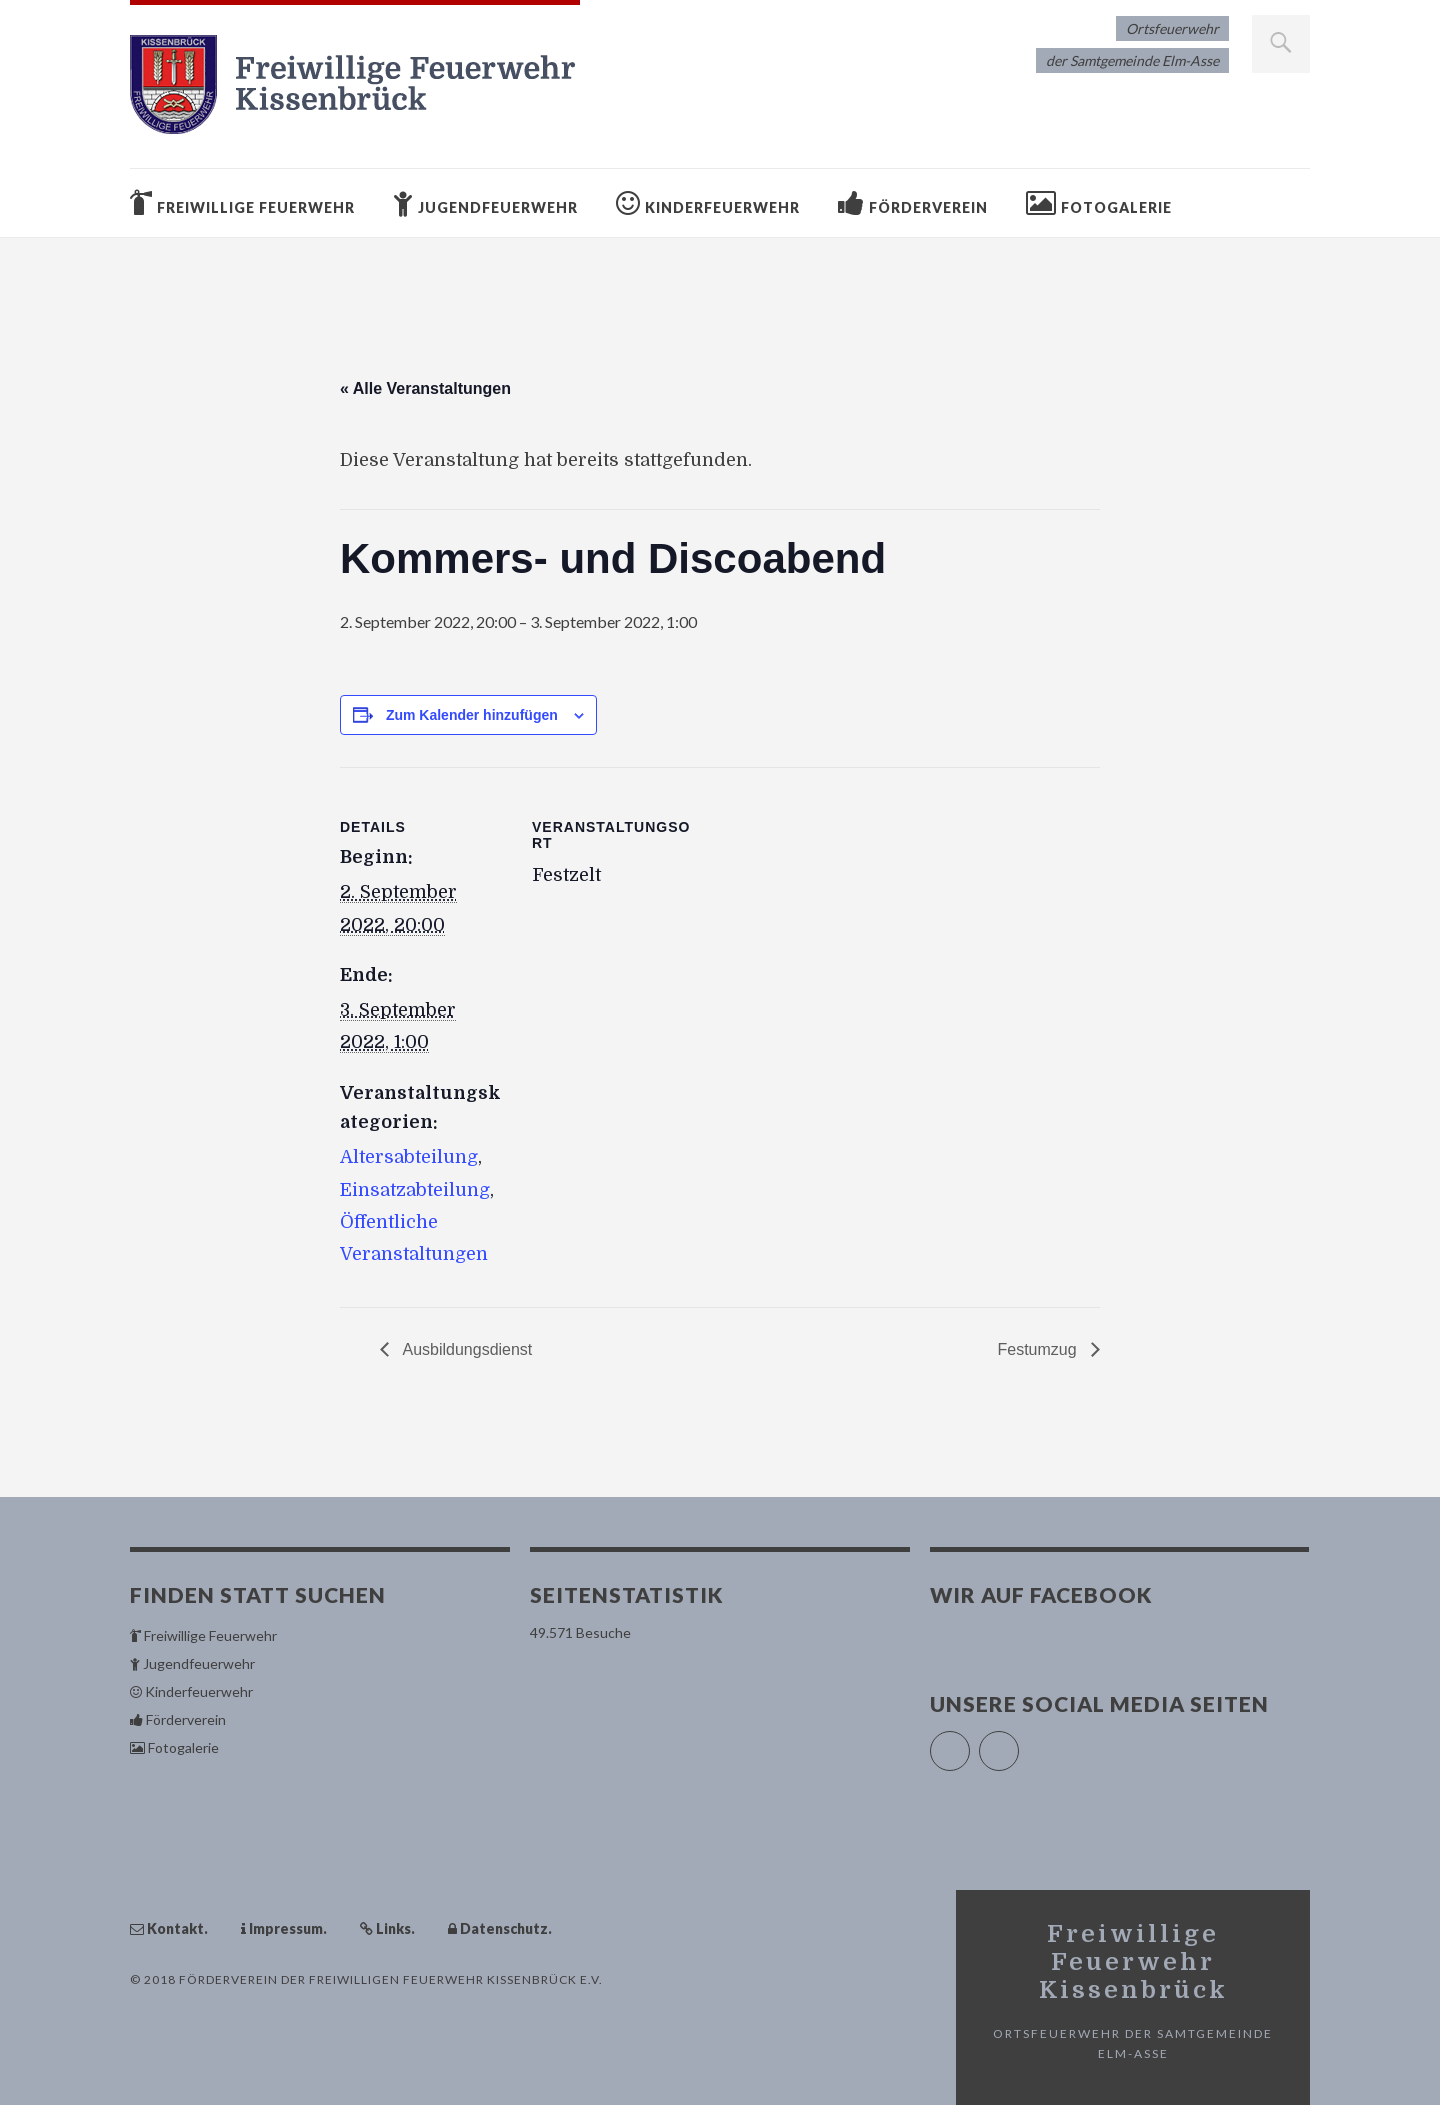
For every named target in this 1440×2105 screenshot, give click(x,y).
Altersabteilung (409, 1157)
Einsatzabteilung (415, 1190)
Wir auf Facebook (1041, 1594)
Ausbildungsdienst (465, 1349)
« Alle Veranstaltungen (425, 388)
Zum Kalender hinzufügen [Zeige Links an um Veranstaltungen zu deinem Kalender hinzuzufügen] (472, 715)
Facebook (969, 1742)
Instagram (1018, 1742)
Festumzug (1039, 1349)
